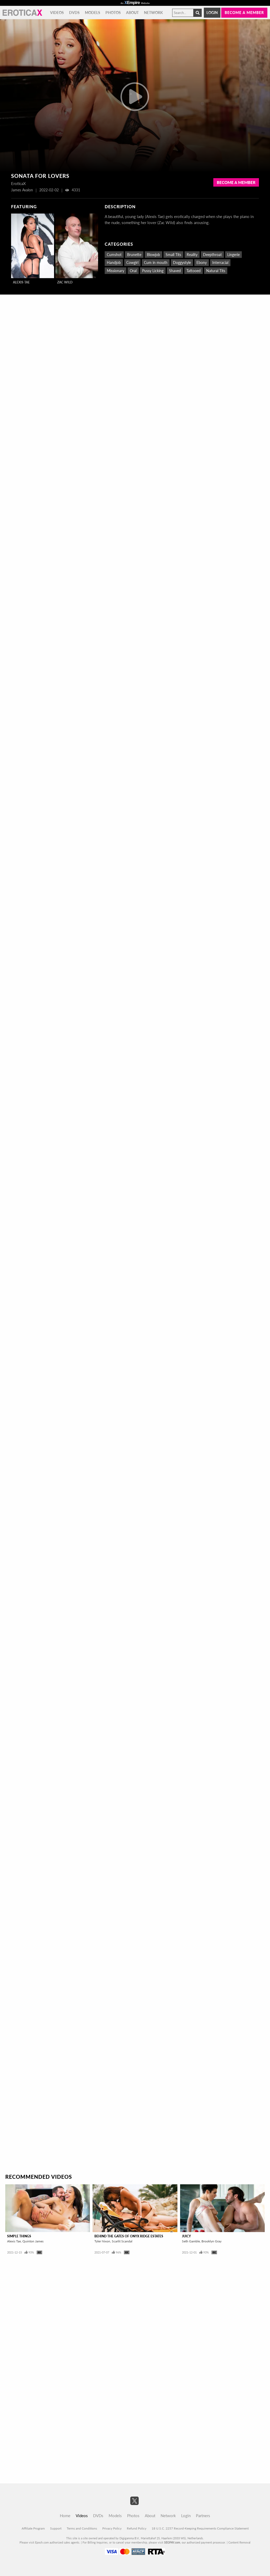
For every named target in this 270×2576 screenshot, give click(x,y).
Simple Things (19, 2236)
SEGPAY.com (172, 2542)
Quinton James (33, 2241)
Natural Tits (215, 270)
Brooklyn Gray (211, 2241)
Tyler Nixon (102, 2241)
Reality (192, 254)
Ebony (201, 262)
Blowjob (153, 254)
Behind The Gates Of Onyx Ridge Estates (128, 2236)
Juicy (186, 2236)
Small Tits (173, 254)
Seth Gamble (191, 2241)
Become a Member (236, 182)
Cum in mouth (155, 262)
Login (212, 12)
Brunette (134, 254)
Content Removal (239, 2542)
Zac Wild (65, 282)
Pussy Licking (152, 270)
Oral (133, 270)
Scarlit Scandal (122, 2241)
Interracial (220, 262)
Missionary (115, 270)
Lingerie (233, 254)
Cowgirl (132, 262)
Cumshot (114, 254)
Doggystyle (182, 262)
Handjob (114, 262)
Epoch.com (42, 2542)
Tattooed (193, 270)
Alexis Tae (21, 282)
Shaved (175, 270)
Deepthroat (212, 254)
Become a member (244, 12)
